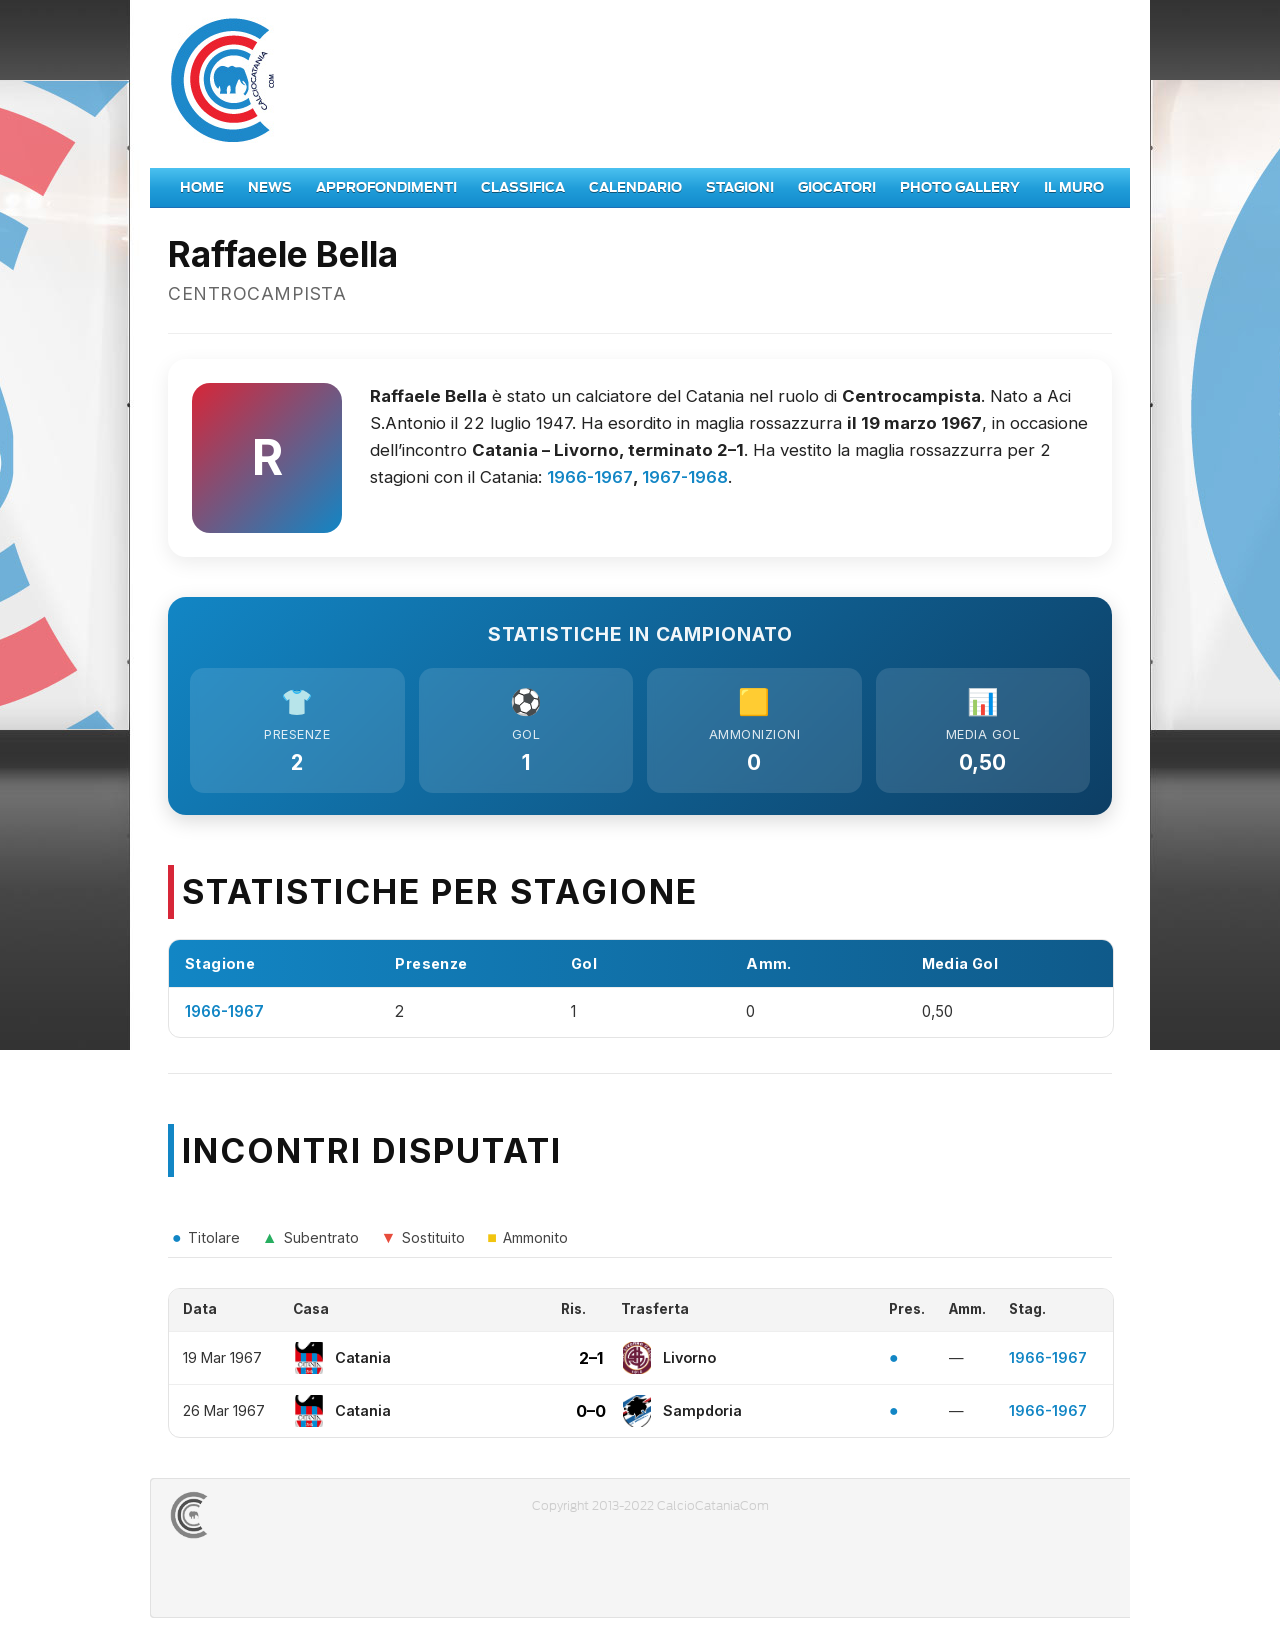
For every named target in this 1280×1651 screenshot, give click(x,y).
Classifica (523, 187)
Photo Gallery (960, 187)
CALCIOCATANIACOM (261, 1518)
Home (202, 187)
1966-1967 (590, 477)
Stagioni (740, 187)
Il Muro (1074, 187)
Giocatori (837, 187)
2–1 (591, 1361)
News (270, 187)
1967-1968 (685, 477)
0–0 (591, 1414)
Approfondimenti (386, 187)
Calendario (635, 187)
